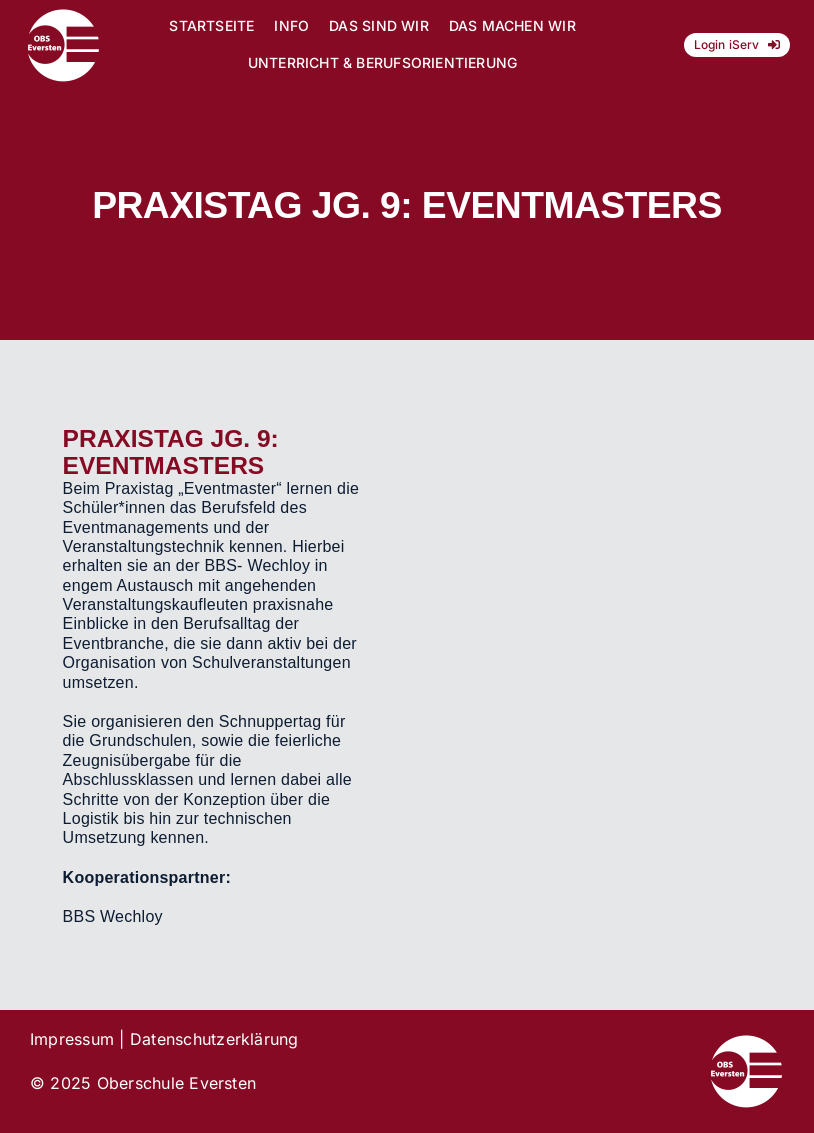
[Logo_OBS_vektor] (63, 16)
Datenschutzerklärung (214, 1039)
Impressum (72, 1039)
